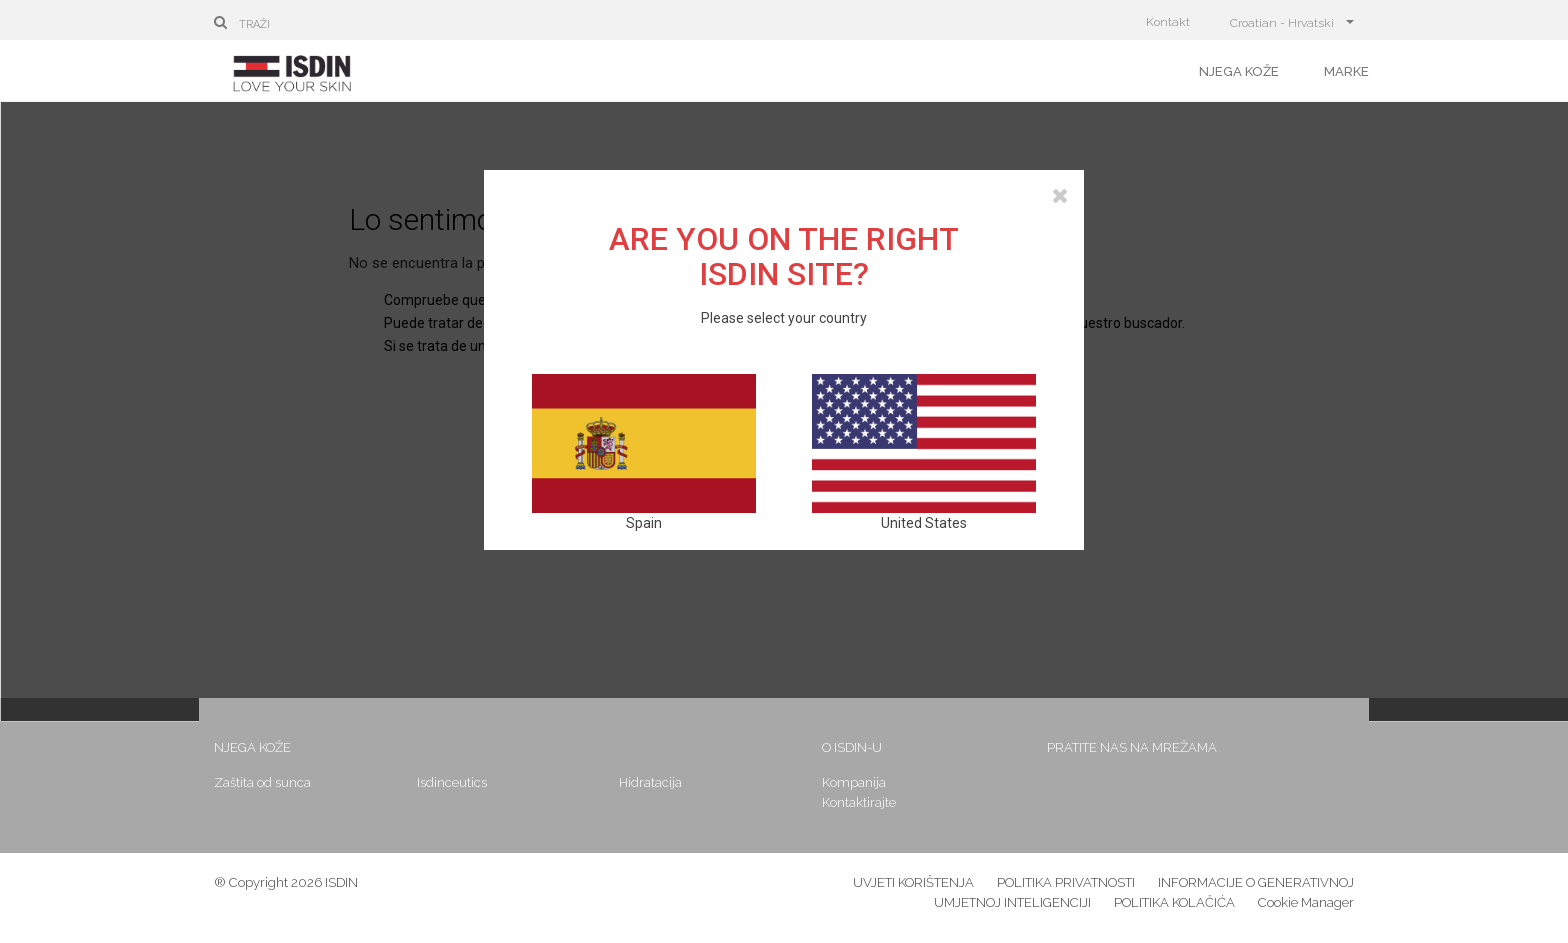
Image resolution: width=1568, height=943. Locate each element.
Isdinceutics (452, 782)
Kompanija (854, 782)
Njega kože (1239, 71)
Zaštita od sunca (262, 782)
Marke (1346, 71)
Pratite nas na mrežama (1132, 747)
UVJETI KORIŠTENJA (913, 882)
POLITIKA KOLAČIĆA (1174, 902)
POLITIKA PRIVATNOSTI (1066, 882)
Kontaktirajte (859, 802)
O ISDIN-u (852, 747)
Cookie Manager (1306, 902)
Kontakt (1168, 22)
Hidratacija (650, 782)
